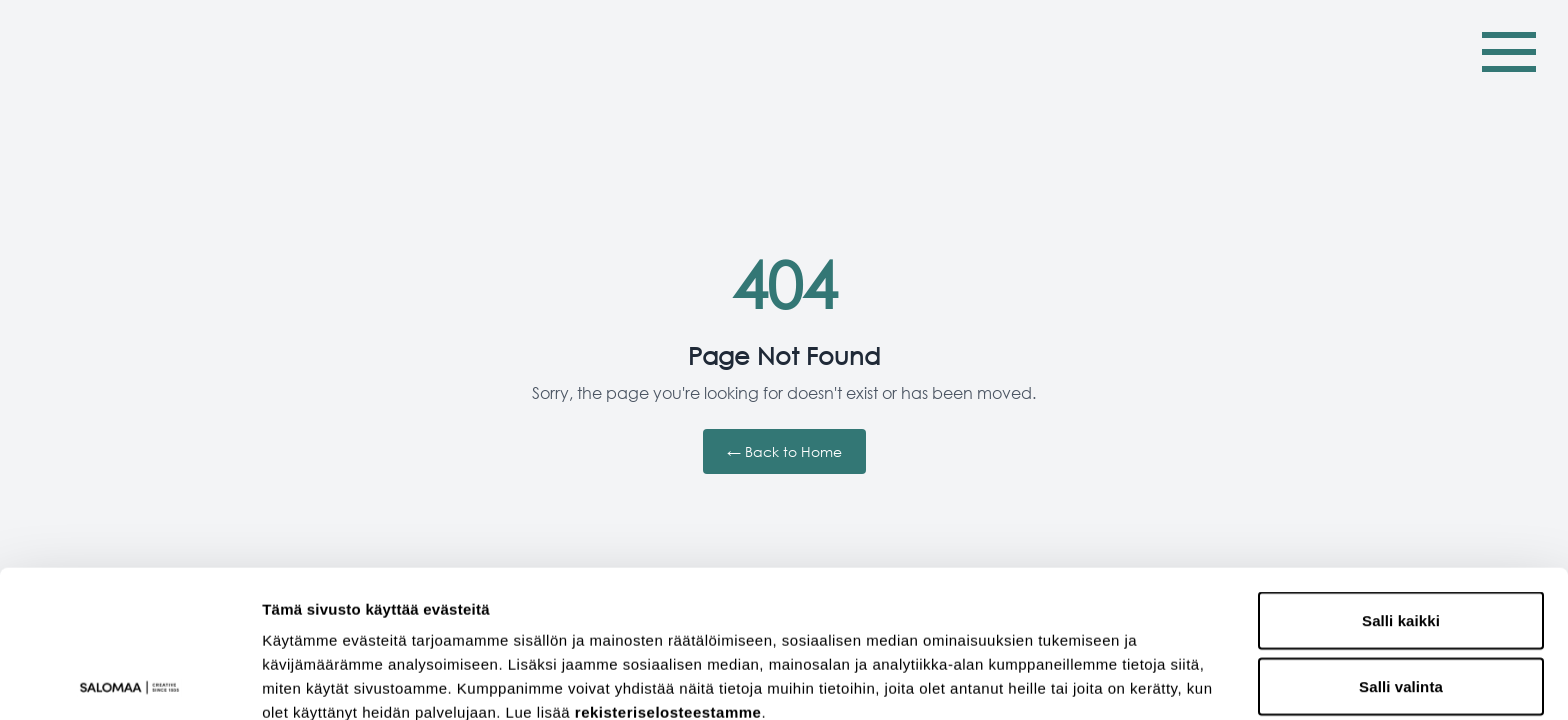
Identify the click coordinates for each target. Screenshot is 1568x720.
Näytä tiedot (1069, 680)
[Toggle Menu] (1509, 52)
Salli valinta (1401, 539)
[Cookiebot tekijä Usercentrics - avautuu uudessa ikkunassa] (129, 681)
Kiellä (1401, 604)
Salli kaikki (1401, 473)
